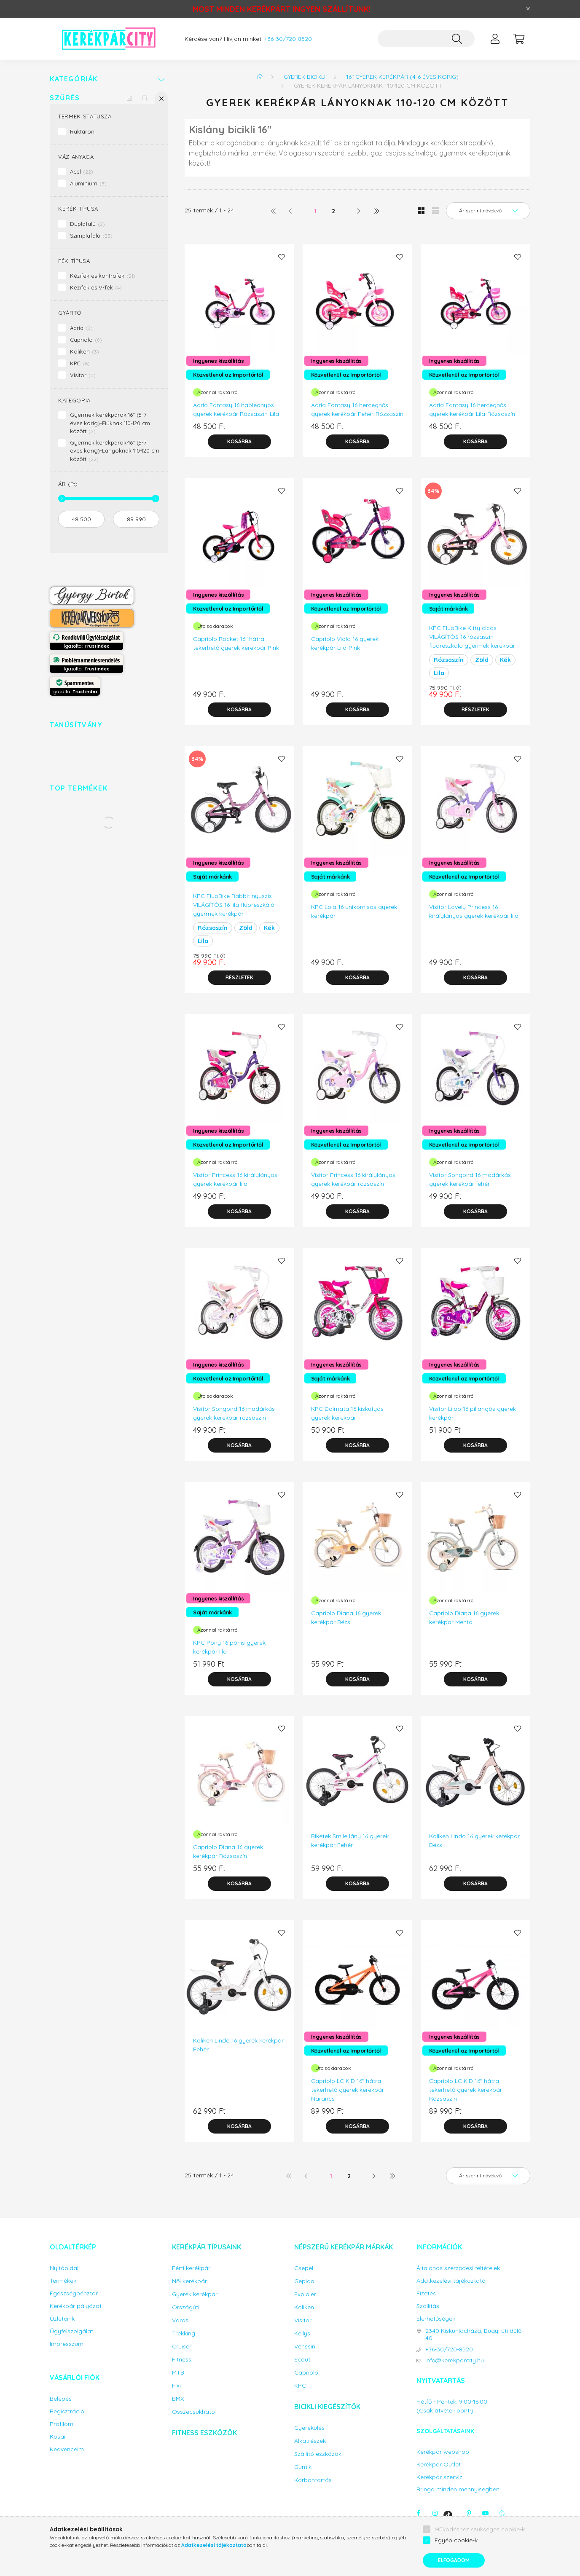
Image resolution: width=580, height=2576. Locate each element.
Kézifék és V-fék (96, 287)
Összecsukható (193, 2411)
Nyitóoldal (64, 2268)
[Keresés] (457, 38)
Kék (505, 660)
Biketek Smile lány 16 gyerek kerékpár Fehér (350, 1840)
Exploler (305, 2294)
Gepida (304, 2281)
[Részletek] (475, 709)
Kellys (302, 2333)
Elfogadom (454, 2560)
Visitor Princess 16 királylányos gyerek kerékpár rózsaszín (353, 1179)
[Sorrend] (488, 210)
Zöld (482, 660)
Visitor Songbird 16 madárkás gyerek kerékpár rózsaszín (234, 1413)
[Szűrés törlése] (144, 97)
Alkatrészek (310, 2441)
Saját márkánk (448, 608)
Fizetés (426, 2293)
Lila (439, 673)
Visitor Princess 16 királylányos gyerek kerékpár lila (235, 1179)
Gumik (302, 2467)
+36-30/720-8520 (288, 39)
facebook (418, 2513)
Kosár (58, 2436)
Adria (81, 327)
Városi (181, 2320)
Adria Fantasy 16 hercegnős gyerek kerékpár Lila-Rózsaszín (472, 409)
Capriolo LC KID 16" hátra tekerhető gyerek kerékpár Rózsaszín (465, 2089)
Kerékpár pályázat (76, 2306)
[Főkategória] (259, 76)
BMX (178, 2398)
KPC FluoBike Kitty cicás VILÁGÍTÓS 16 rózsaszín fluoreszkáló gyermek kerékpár (472, 636)
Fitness (181, 2359)
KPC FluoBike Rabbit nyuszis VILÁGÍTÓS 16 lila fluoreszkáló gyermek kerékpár (233, 904)
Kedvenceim (67, 2449)
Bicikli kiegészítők (327, 2406)
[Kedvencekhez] (281, 257)
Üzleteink (62, 2318)
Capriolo (86, 339)
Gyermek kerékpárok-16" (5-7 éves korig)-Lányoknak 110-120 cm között (114, 450)
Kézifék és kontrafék (102, 275)
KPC (80, 363)
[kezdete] (81, 519)
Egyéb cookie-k (456, 2540)
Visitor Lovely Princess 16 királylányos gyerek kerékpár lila (473, 911)
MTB (178, 2372)
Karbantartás (313, 2480)
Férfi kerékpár (191, 2268)
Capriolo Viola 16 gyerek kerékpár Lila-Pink (345, 643)
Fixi (176, 2385)
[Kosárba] (239, 441)
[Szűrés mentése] (129, 97)
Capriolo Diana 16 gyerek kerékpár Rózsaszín (228, 1851)
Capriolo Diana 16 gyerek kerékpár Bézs (346, 1617)
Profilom (61, 2424)
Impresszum (66, 2344)
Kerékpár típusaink (206, 2247)
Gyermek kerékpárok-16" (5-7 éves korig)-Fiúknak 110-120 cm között (110, 422)
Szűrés (65, 98)
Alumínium (88, 183)
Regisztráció (67, 2411)
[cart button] (518, 38)
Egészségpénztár (74, 2293)
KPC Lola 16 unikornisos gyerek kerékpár (354, 911)
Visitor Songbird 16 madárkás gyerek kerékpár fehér (470, 1179)
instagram (435, 2513)
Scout (302, 2359)
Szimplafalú (91, 235)
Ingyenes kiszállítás (218, 360)
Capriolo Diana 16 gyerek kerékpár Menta (464, 1617)
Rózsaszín (449, 660)
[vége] (136, 519)
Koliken (84, 351)
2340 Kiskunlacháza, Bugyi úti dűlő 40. (473, 2334)
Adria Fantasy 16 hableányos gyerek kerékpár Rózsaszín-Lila (236, 409)
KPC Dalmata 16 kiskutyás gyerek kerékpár (347, 1413)
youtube (485, 2513)
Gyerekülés (309, 2427)
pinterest (468, 2513)
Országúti (185, 2307)
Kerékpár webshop (442, 2451)
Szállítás (427, 2306)
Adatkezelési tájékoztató (451, 2280)
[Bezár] (528, 9)
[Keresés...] (426, 38)
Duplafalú (87, 223)
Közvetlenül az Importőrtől (228, 374)
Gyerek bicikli (304, 76)
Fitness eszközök (204, 2433)
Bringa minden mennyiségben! (458, 2489)
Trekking (183, 2333)
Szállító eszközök (317, 2454)
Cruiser (181, 2346)
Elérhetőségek (435, 2318)
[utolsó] (376, 210)
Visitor (83, 375)
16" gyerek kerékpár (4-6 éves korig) (402, 76)
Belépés (61, 2398)
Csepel (303, 2268)
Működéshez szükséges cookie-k (480, 2529)
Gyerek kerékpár (195, 2294)
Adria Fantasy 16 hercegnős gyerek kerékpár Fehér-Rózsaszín (357, 409)
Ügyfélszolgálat (71, 2331)
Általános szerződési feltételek (458, 2268)
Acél (81, 171)
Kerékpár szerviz (439, 2477)
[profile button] (494, 38)
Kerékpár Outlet (438, 2464)
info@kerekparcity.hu (454, 2360)
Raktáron (82, 131)
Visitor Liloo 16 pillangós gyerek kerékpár (472, 1413)
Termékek (63, 2280)
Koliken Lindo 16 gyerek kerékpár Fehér (238, 2045)
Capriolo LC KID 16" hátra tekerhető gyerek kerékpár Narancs (347, 2089)
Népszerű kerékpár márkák (343, 2247)
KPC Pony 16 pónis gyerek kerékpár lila (229, 1647)
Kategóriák (74, 79)
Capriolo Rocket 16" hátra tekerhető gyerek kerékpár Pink (236, 643)
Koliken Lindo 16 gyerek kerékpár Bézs (474, 1840)
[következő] (358, 210)
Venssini (305, 2346)
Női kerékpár (189, 2281)
